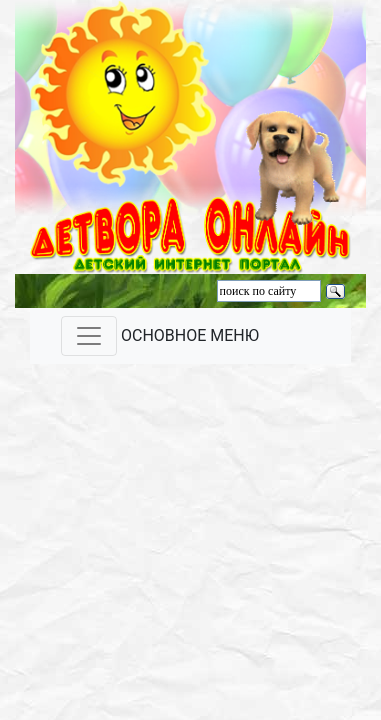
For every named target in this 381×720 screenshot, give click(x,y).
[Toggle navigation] (89, 336)
